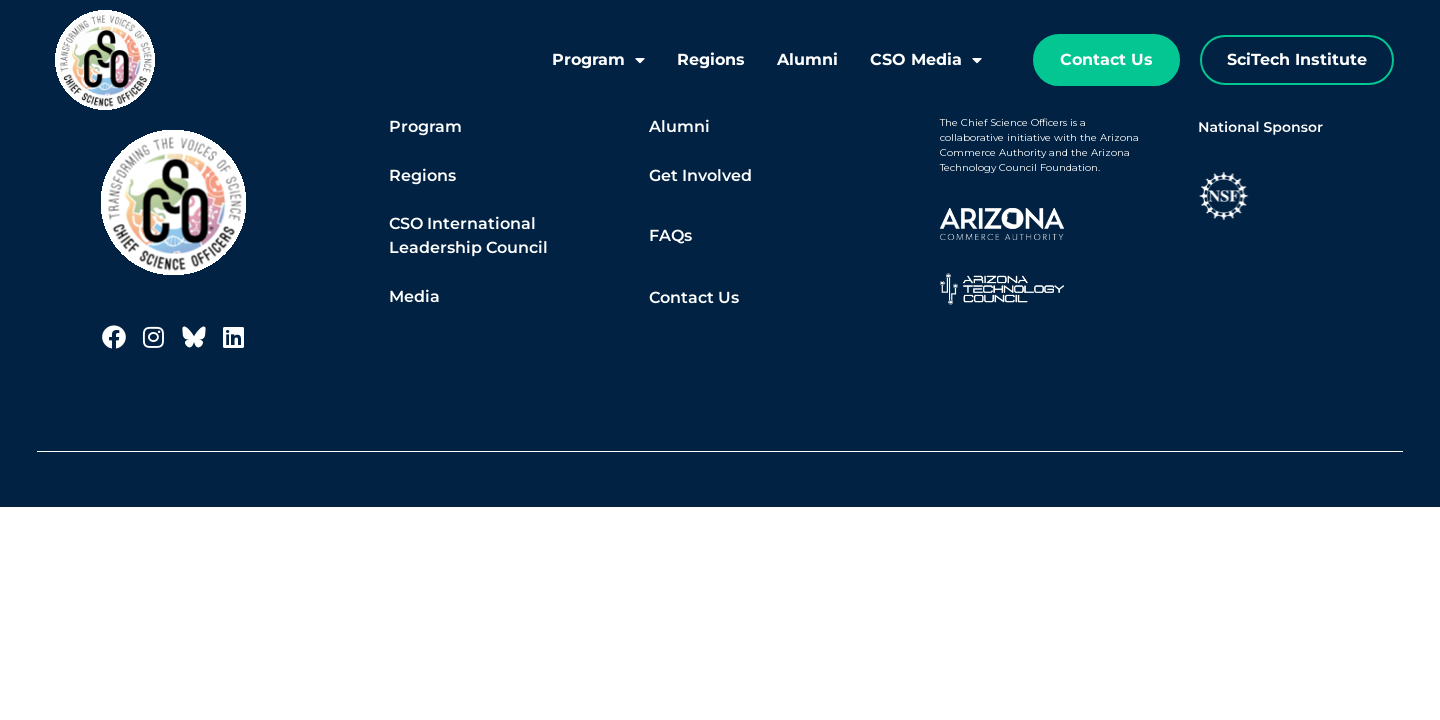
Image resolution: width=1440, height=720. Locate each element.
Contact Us (694, 297)
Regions (711, 59)
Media (414, 296)
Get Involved (700, 175)
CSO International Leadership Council (468, 235)
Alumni (807, 59)
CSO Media (926, 60)
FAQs (670, 235)
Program (598, 60)
